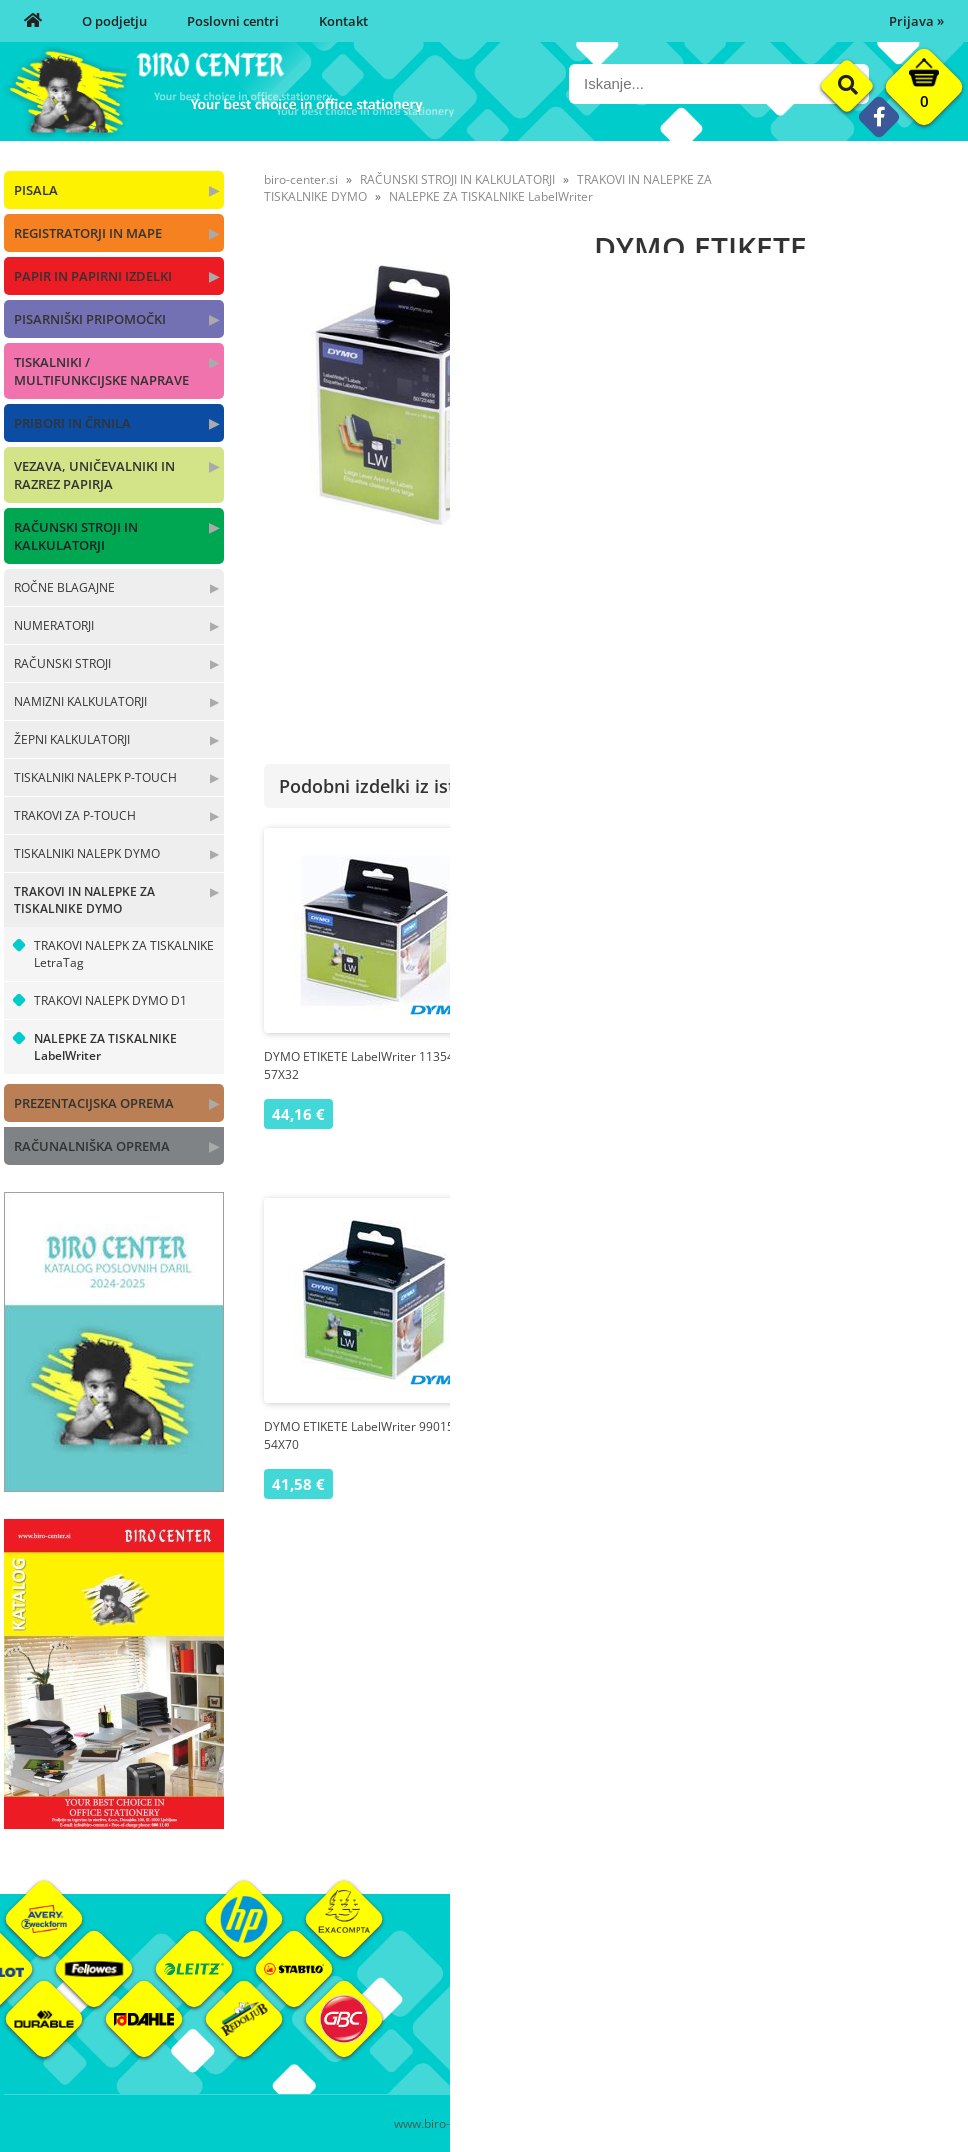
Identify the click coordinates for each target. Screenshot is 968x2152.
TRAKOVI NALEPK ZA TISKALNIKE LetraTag (124, 954)
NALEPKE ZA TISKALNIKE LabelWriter (105, 1047)
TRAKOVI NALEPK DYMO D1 (110, 1000)
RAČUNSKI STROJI (62, 663)
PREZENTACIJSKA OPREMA (94, 1103)
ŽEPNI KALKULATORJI (72, 739)
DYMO (945, 547)
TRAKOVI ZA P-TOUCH (75, 815)
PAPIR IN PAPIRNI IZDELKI (93, 276)
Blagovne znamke (856, 2011)
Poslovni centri (233, 21)
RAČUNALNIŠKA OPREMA (92, 1146)
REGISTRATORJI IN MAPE (88, 233)
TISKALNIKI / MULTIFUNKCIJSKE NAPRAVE (101, 371)
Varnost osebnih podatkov (723, 2041)
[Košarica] (924, 92)
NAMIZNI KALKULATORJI (80, 701)
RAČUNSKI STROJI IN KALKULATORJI (76, 536)
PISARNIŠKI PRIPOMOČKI (90, 319)
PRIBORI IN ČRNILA (72, 423)
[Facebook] (878, 116)
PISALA (36, 190)
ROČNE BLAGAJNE (64, 587)
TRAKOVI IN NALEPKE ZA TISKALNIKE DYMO (84, 900)
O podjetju (114, 21)
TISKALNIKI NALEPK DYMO (87, 853)
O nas (501, 1981)
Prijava (916, 21)
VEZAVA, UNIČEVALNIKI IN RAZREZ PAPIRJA (94, 475)
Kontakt (343, 21)
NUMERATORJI (54, 625)
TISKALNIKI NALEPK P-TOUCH (95, 777)
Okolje (823, 1981)
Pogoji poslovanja (696, 2011)
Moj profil (673, 1981)
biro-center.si (301, 179)
